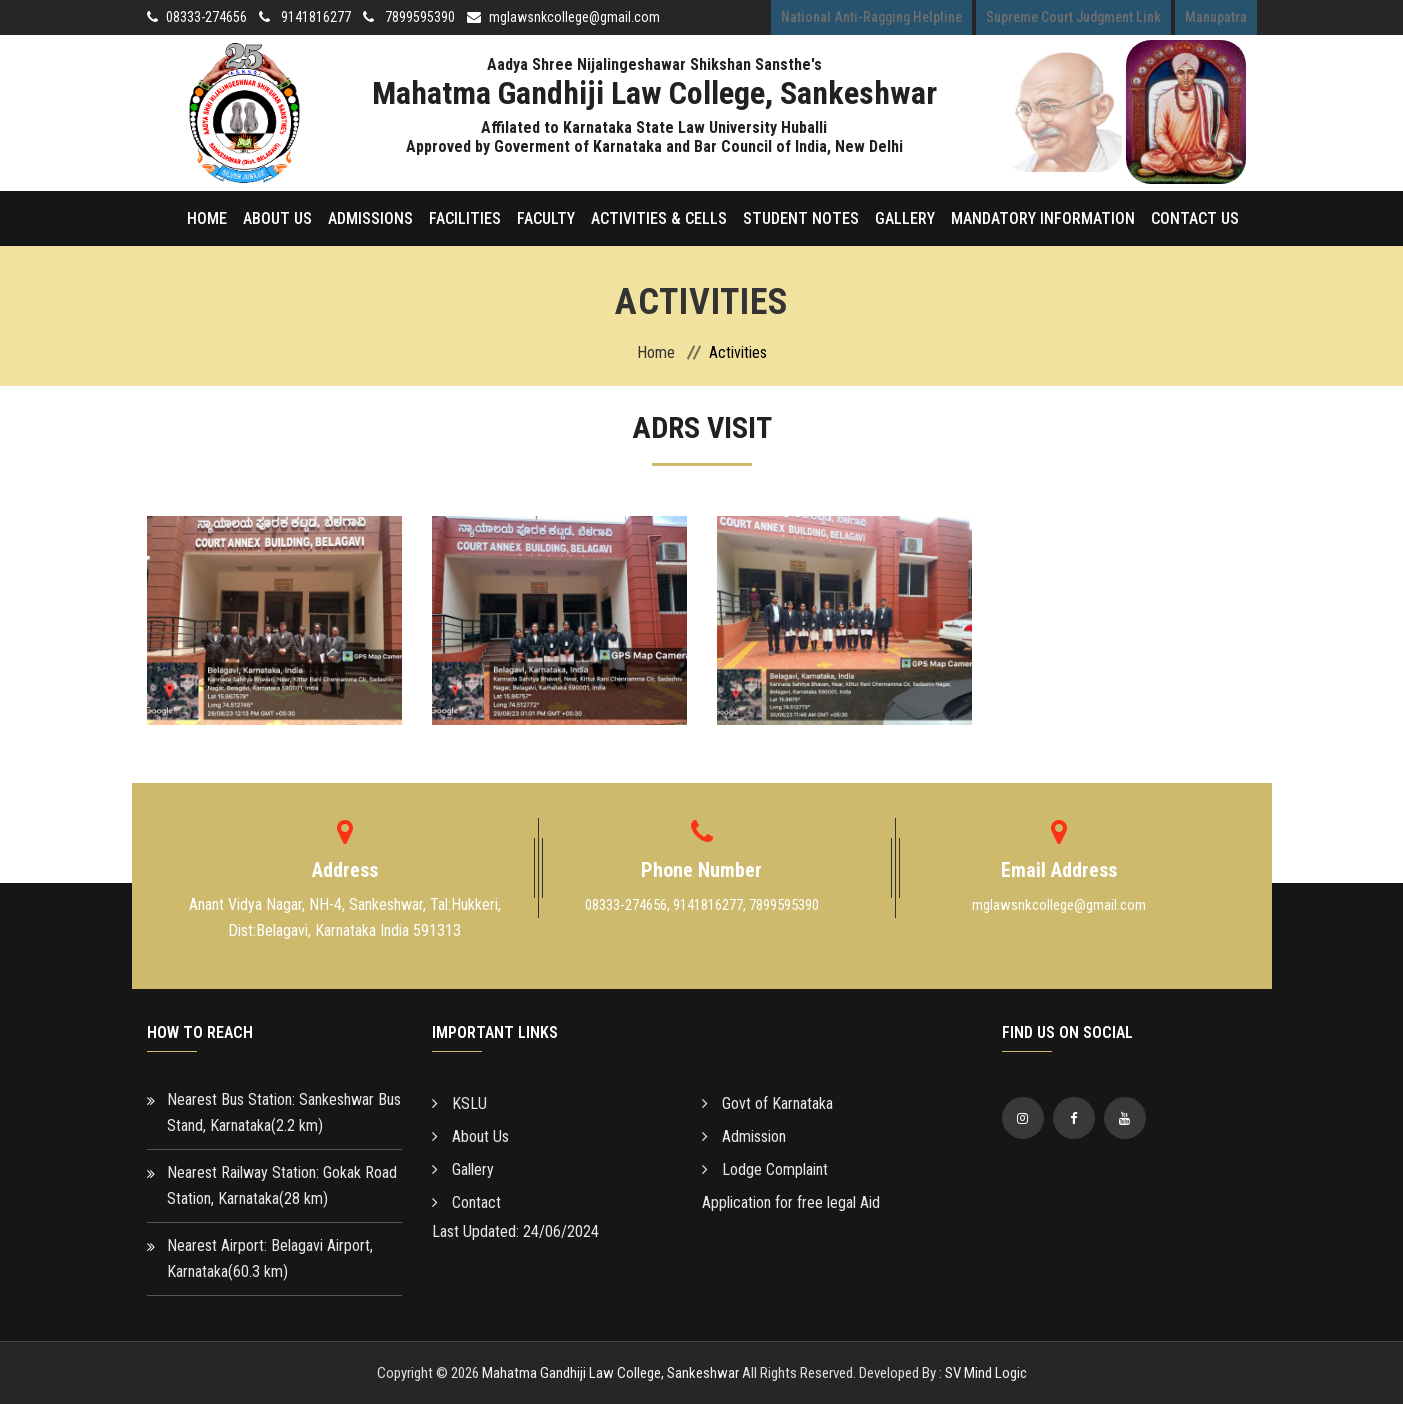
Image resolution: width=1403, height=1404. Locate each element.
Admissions (370, 218)
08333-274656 (206, 17)
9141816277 (314, 17)
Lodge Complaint (765, 1169)
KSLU (459, 1103)
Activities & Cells (659, 218)
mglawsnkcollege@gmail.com (574, 17)
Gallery (905, 218)
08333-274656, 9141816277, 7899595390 (702, 905)
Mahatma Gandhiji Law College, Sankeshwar (610, 1373)
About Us (277, 218)
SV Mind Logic (986, 1373)
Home (207, 218)
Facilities (465, 218)
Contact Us (1195, 218)
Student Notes (801, 218)
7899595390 (418, 17)
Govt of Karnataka (767, 1103)
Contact (466, 1202)
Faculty (546, 218)
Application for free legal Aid (791, 1202)
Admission (744, 1136)
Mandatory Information (1043, 218)
